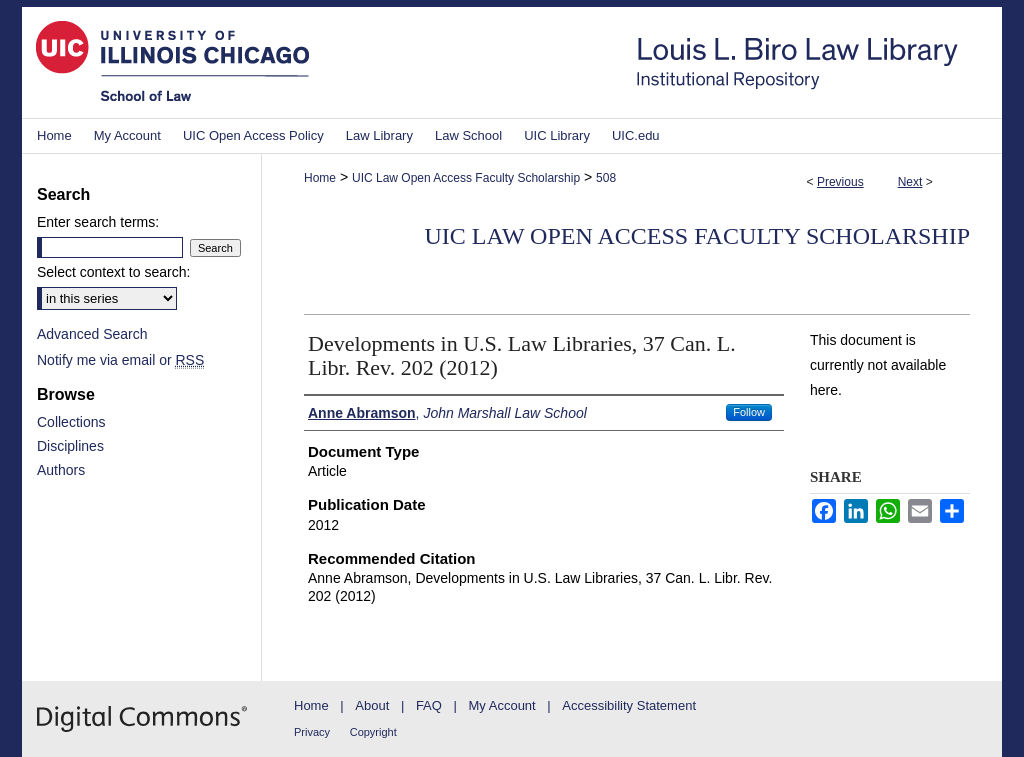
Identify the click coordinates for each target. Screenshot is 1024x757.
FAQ (429, 705)
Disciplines (70, 446)
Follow (749, 412)
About (372, 705)
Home (320, 178)
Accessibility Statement (629, 705)
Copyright (373, 732)
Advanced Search (92, 334)
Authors (61, 470)
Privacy (312, 732)
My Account (502, 705)
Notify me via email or (120, 360)
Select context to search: (113, 272)
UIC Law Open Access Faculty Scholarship (466, 178)
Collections (71, 422)
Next (910, 182)
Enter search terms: (98, 222)
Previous (840, 182)
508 (606, 178)
